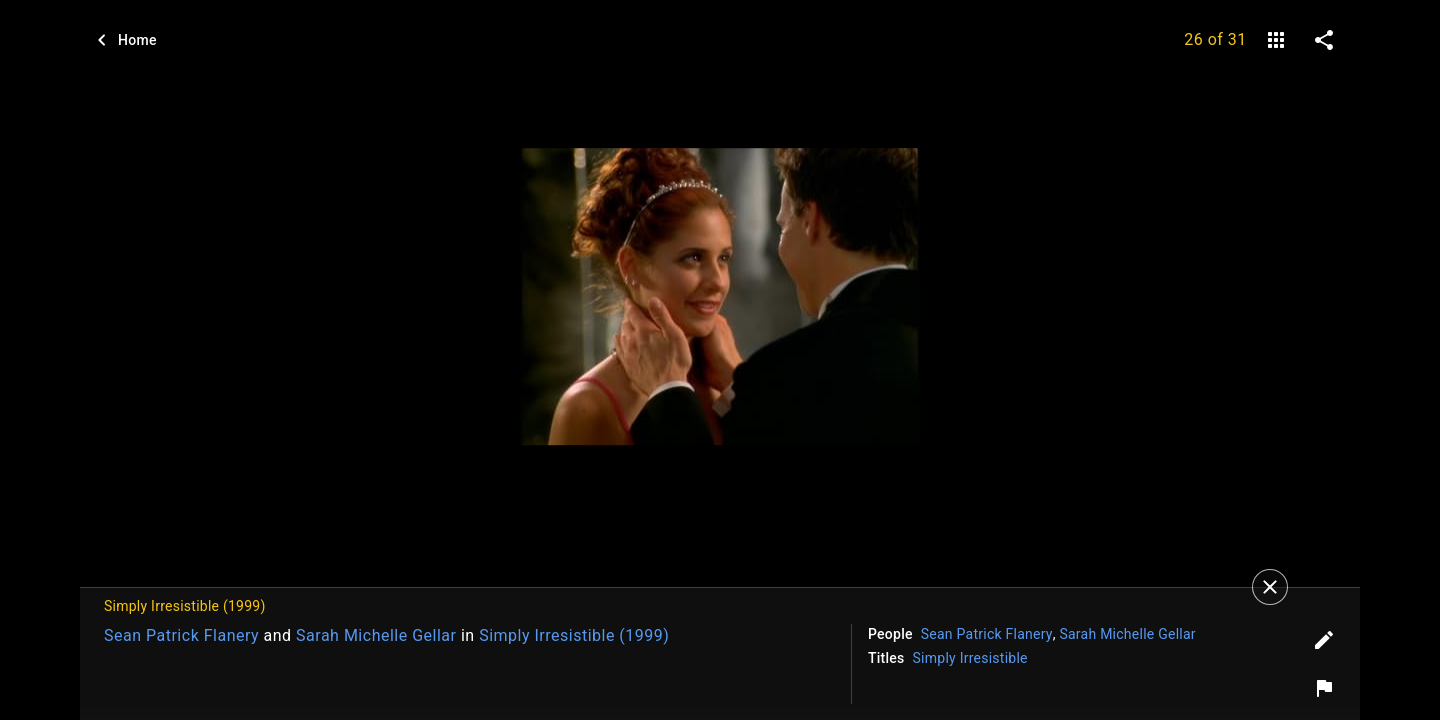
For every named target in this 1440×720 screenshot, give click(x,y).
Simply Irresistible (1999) (574, 635)
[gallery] (1276, 40)
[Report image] (1324, 688)
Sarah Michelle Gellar (376, 635)
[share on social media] (1324, 40)
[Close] (1270, 587)
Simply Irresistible (970, 658)
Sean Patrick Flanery (181, 635)
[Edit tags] (1324, 640)
